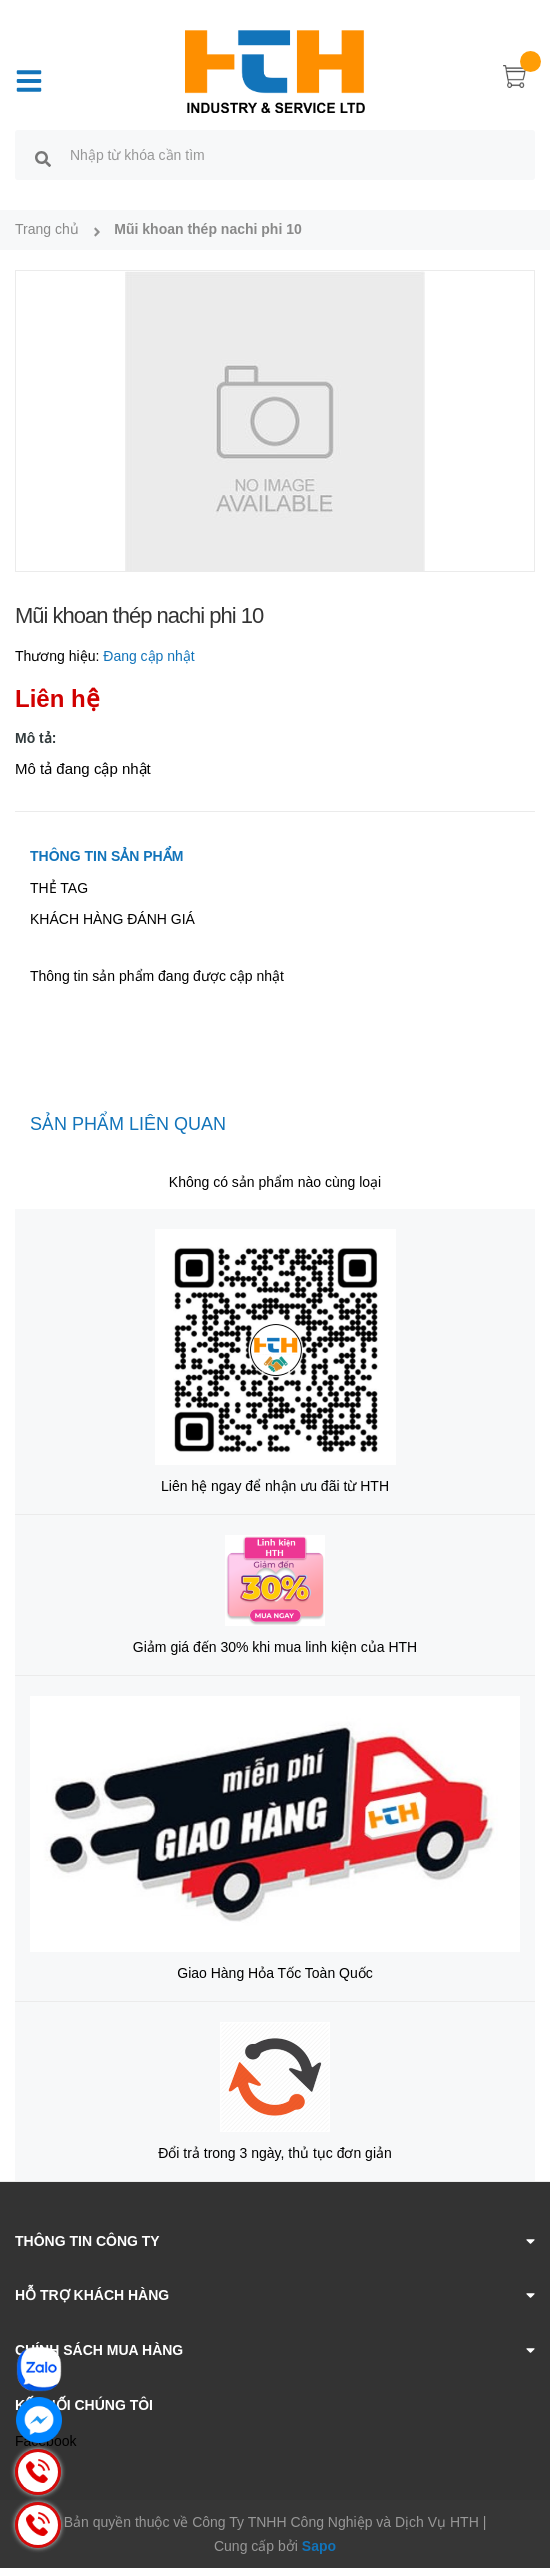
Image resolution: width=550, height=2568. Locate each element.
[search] (43, 158)
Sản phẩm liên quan (128, 1124)
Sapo (319, 2546)
